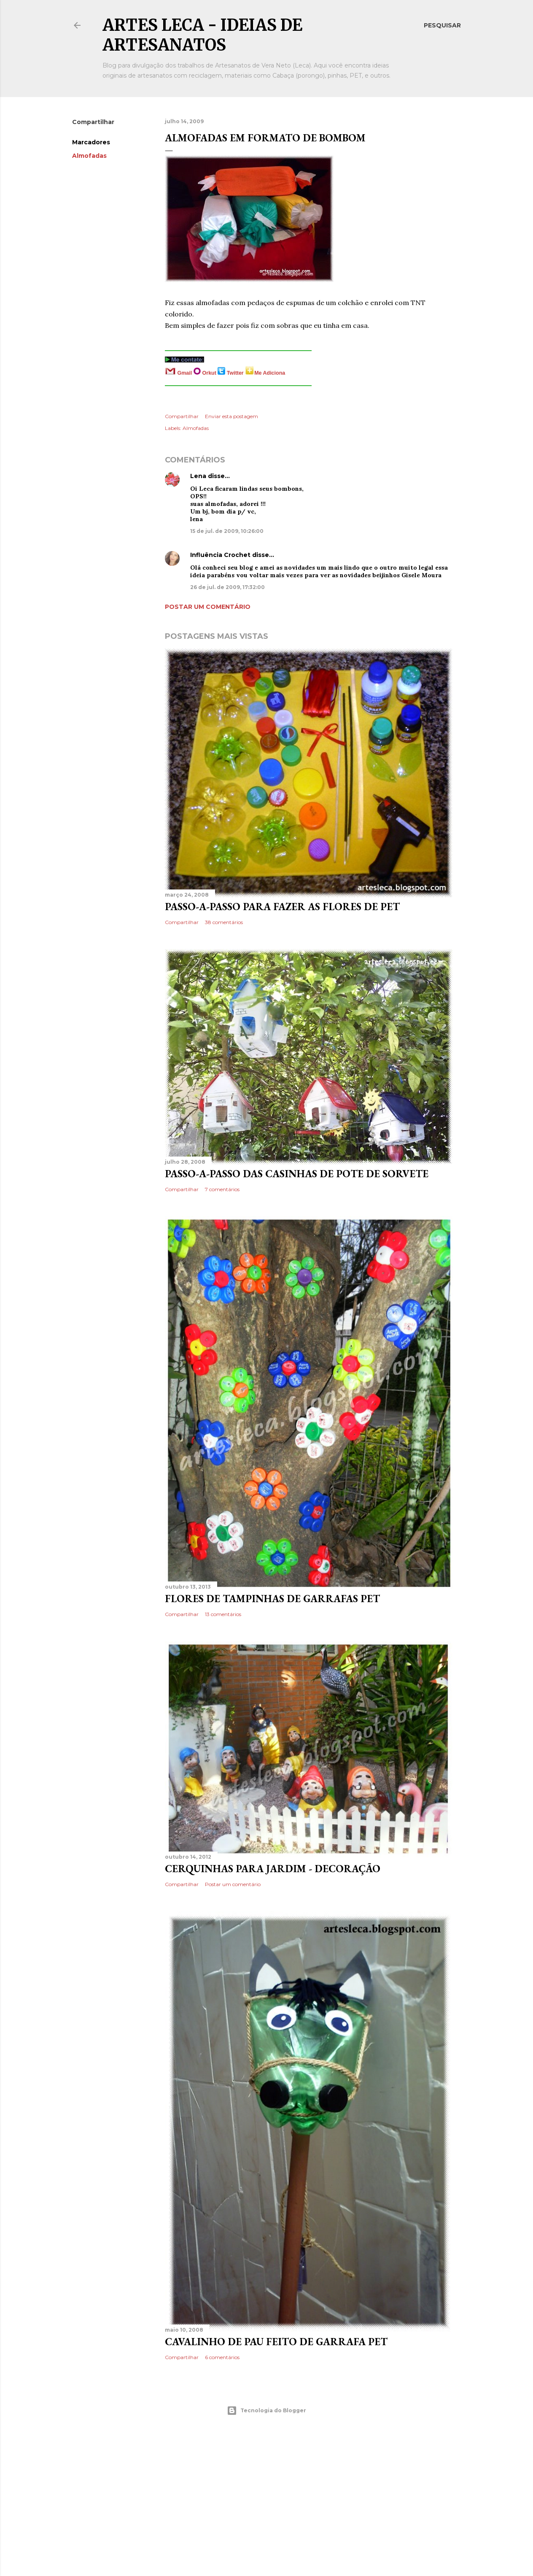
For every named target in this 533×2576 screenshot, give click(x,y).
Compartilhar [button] (93, 122)
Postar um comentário (207, 607)
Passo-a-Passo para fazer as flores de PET (282, 906)
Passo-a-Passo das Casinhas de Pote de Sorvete (296, 1173)
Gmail (184, 373)
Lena (198, 476)
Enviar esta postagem (231, 416)
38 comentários (224, 922)
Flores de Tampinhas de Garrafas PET (272, 1598)
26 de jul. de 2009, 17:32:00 (227, 587)
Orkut (210, 373)
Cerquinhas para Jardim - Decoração (272, 1868)
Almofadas (89, 155)
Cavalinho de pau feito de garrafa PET (276, 2341)
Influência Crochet (221, 555)
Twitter (236, 373)
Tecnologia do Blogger (266, 2411)
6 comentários (222, 2357)
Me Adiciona (269, 373)
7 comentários (222, 1189)
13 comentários (223, 1614)
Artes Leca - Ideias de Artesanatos (202, 35)
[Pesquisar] (442, 25)
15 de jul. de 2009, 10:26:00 (227, 531)
